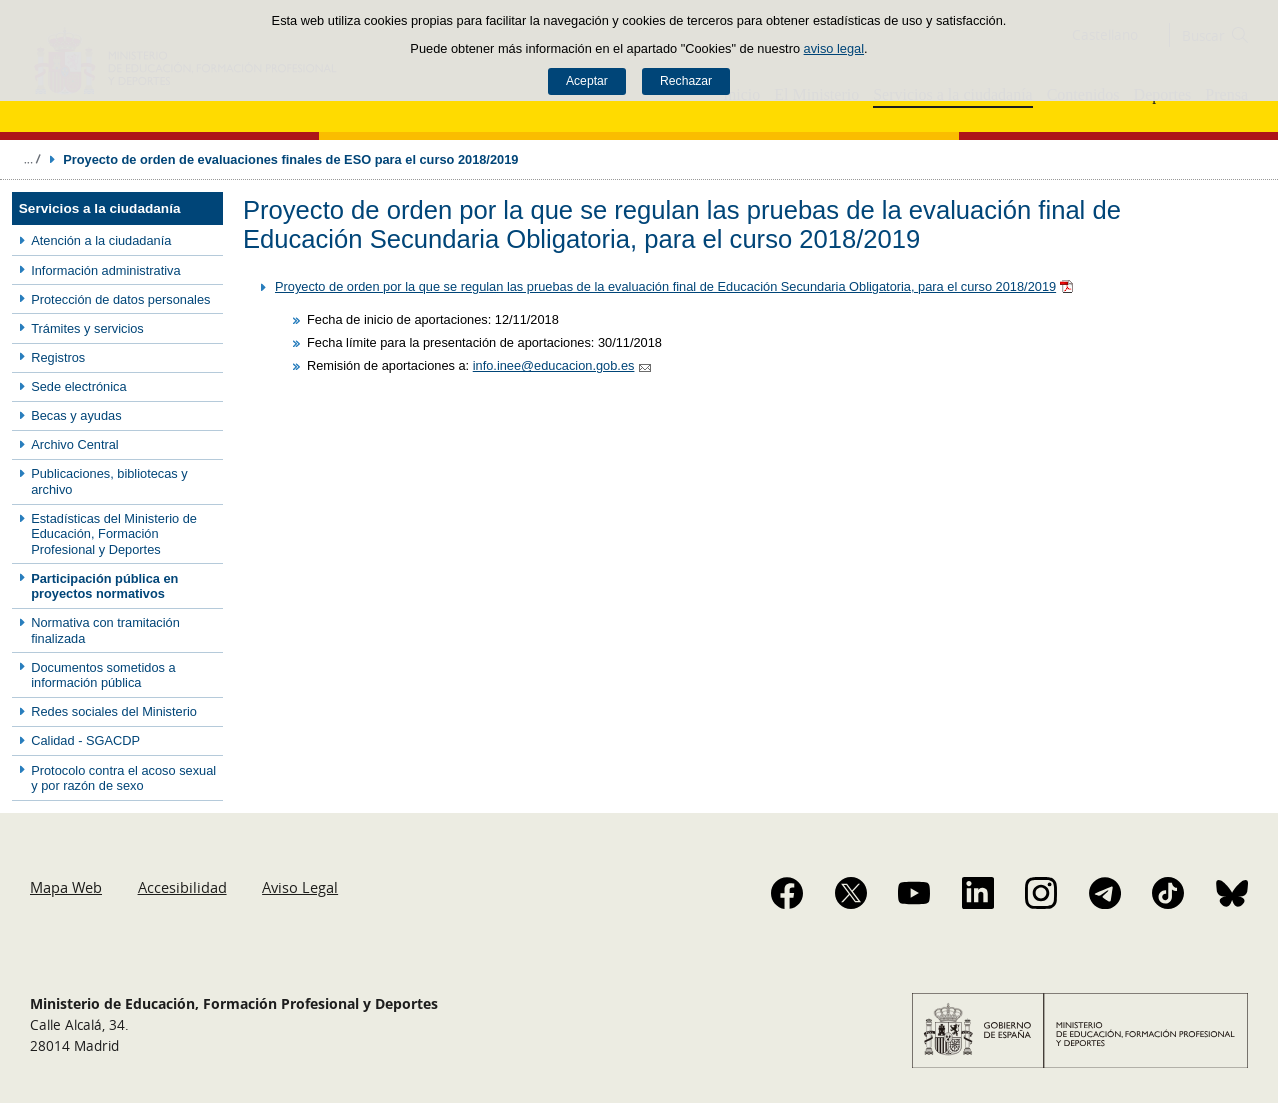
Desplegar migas (32, 159)
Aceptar (587, 81)
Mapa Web (66, 887)
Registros (58, 357)
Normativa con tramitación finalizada (105, 630)
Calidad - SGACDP (85, 740)
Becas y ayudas (76, 415)
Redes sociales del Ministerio (114, 711)
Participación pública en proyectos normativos (104, 586)
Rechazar (686, 81)
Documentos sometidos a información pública (103, 675)
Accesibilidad (182, 887)
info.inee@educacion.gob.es (554, 365)
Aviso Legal (300, 887)
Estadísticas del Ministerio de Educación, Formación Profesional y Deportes (114, 534)
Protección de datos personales (120, 299)
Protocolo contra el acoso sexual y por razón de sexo (123, 778)
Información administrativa (105, 270)
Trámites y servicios (87, 328)
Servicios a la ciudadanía (100, 208)
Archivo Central (74, 444)
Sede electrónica (78, 386)
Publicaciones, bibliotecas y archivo (109, 481)
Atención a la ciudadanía (101, 240)
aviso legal (834, 48)
